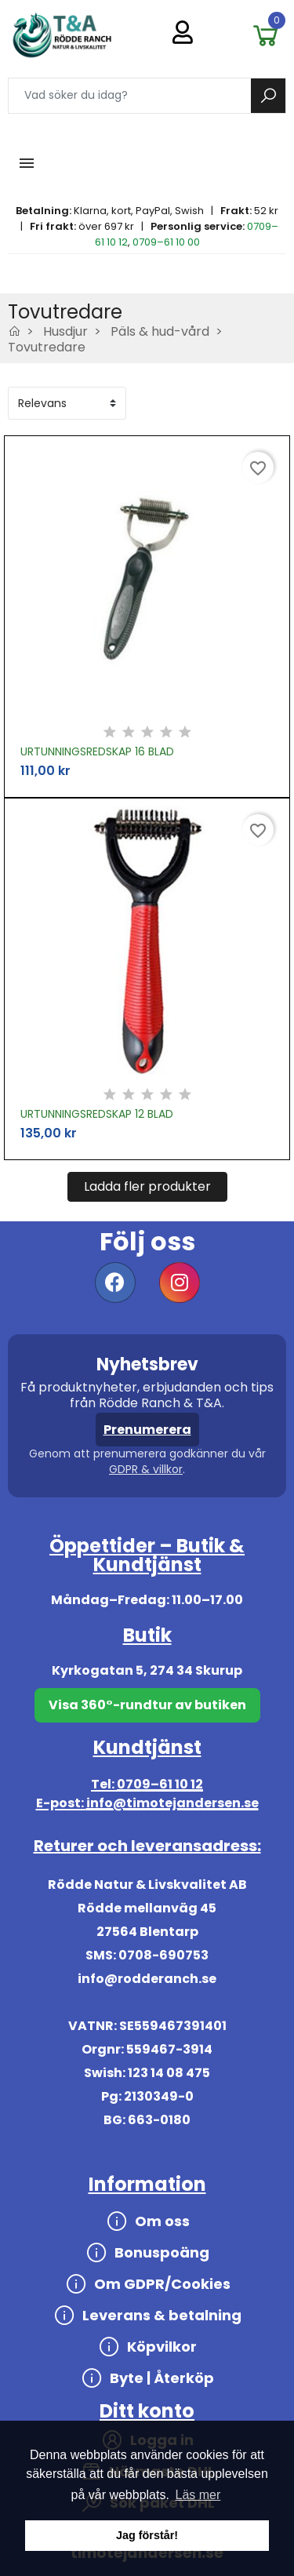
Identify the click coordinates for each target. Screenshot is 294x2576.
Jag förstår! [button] (147, 2535)
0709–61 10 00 (166, 242)
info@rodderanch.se (147, 1979)
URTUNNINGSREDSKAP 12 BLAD (96, 1114)
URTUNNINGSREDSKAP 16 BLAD (97, 751)
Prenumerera (147, 1430)
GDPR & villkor (146, 1469)
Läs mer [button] (198, 2494)
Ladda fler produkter (147, 1186)
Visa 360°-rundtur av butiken (147, 1705)
